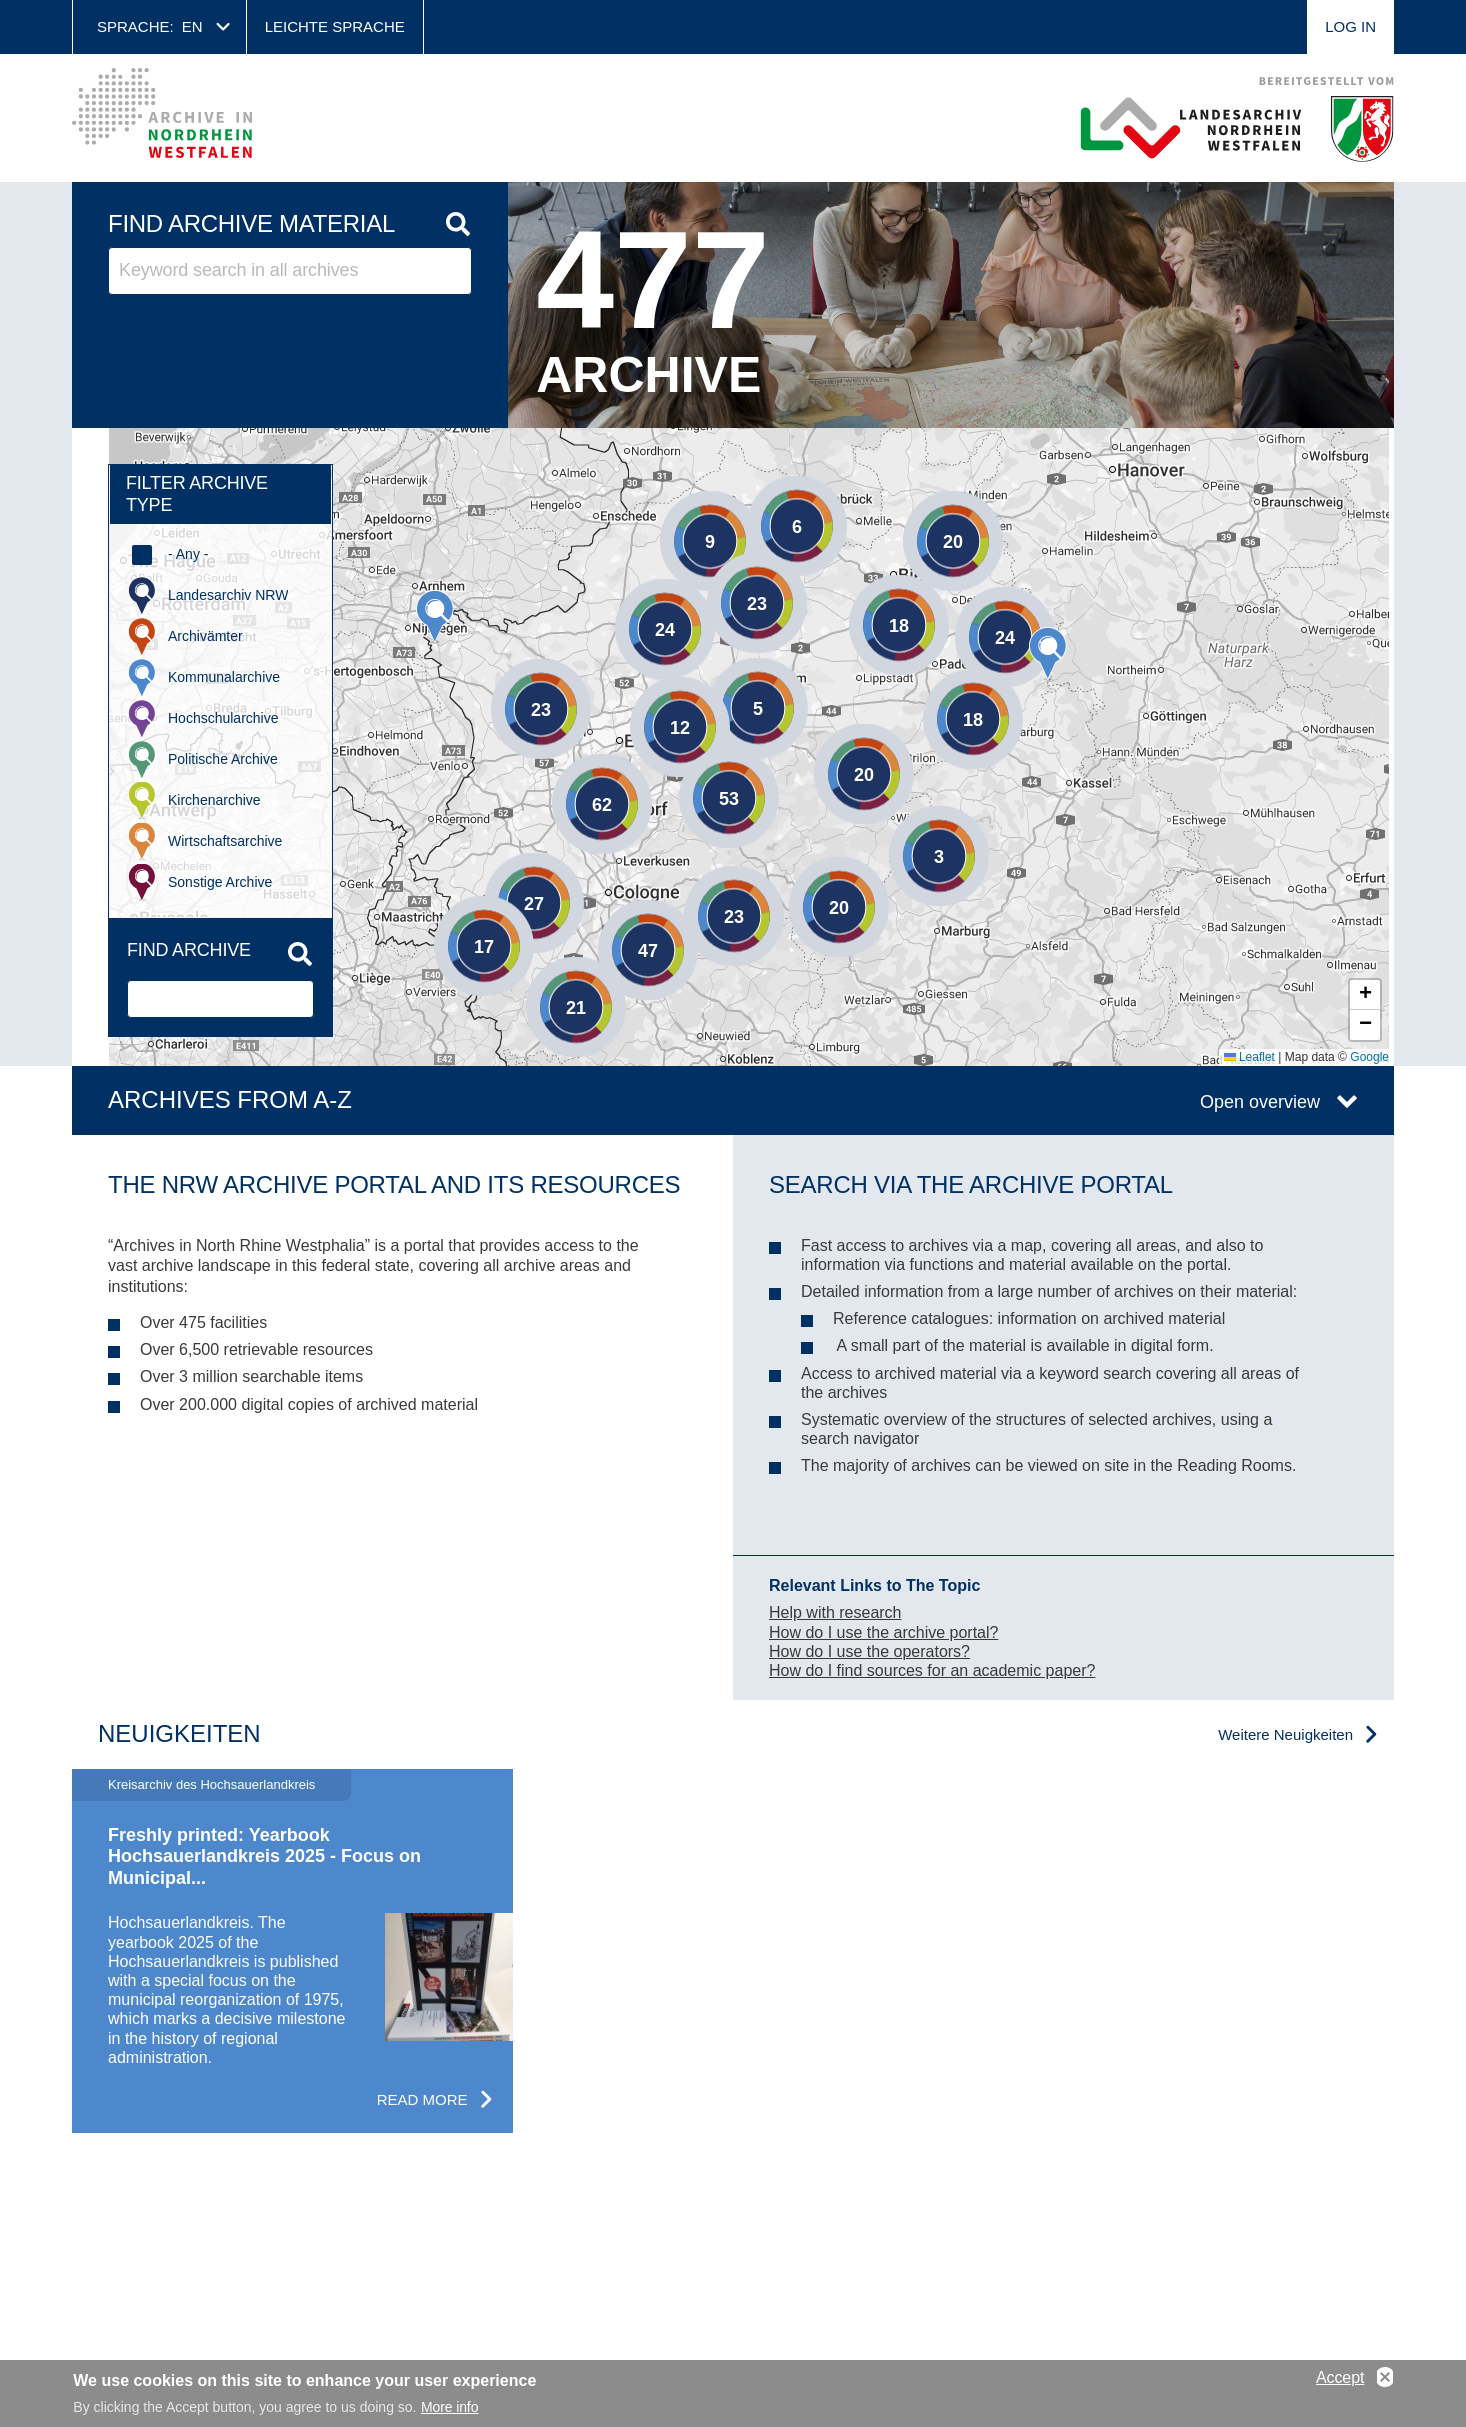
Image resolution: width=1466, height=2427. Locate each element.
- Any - (188, 554)
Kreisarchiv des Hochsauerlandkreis (211, 1784)
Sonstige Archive (220, 882)
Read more (422, 2099)
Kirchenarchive (214, 800)
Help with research (835, 1612)
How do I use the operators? (869, 1651)
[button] (1048, 653)
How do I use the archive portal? (883, 1632)
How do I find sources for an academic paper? (932, 1670)
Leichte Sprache (335, 26)
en (192, 26)
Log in (1350, 26)
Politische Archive (223, 759)
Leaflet (1249, 1057)
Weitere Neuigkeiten (1285, 1734)
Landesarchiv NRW (228, 595)
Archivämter (205, 636)
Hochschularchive (223, 718)
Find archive (189, 950)
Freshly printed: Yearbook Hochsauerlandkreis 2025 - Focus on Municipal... (264, 1856)
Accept (1340, 2377)
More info (449, 2407)
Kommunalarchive (224, 677)
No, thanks (1385, 2378)
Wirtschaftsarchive (225, 841)
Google (1369, 1057)
